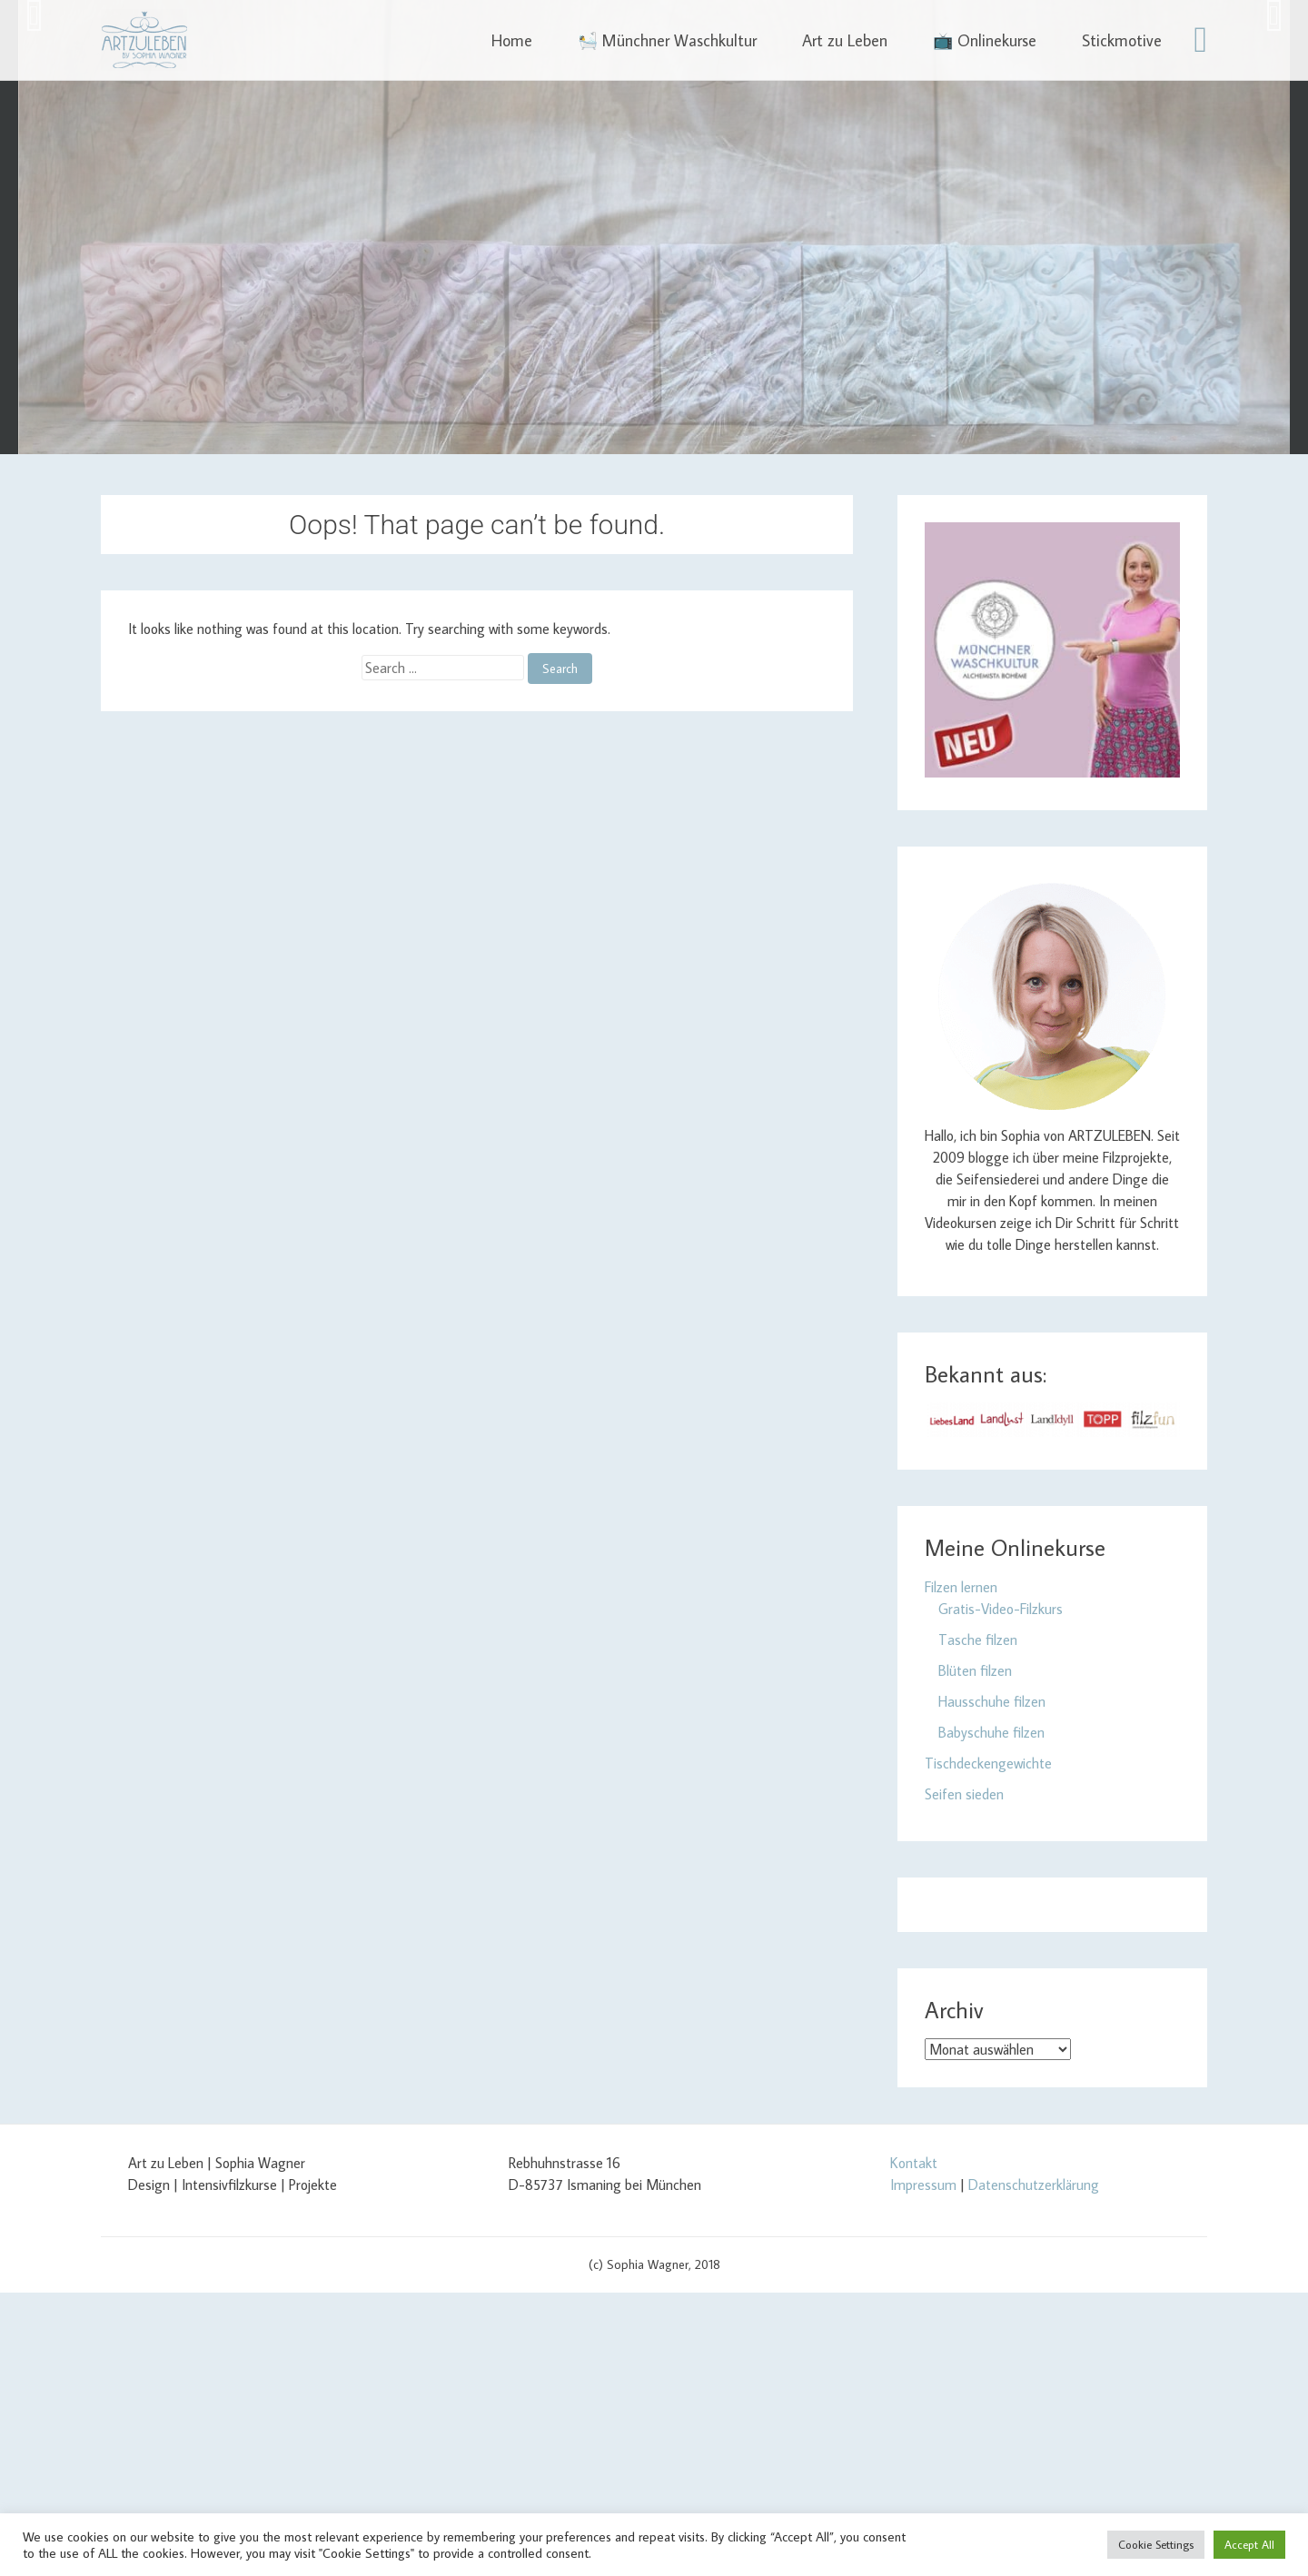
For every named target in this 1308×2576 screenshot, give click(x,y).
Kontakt (913, 2163)
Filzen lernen (961, 1587)
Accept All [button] (1249, 2544)
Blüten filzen (975, 1670)
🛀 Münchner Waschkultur (667, 40)
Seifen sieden (964, 1794)
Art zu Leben (844, 40)
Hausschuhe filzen (991, 1701)
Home (511, 40)
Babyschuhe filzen (991, 1732)
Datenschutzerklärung (1033, 2184)
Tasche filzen (977, 1639)
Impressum (923, 2184)
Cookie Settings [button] (1156, 2544)
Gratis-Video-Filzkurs (1000, 1609)
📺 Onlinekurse (984, 40)
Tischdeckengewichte (988, 1763)
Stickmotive (1122, 40)
